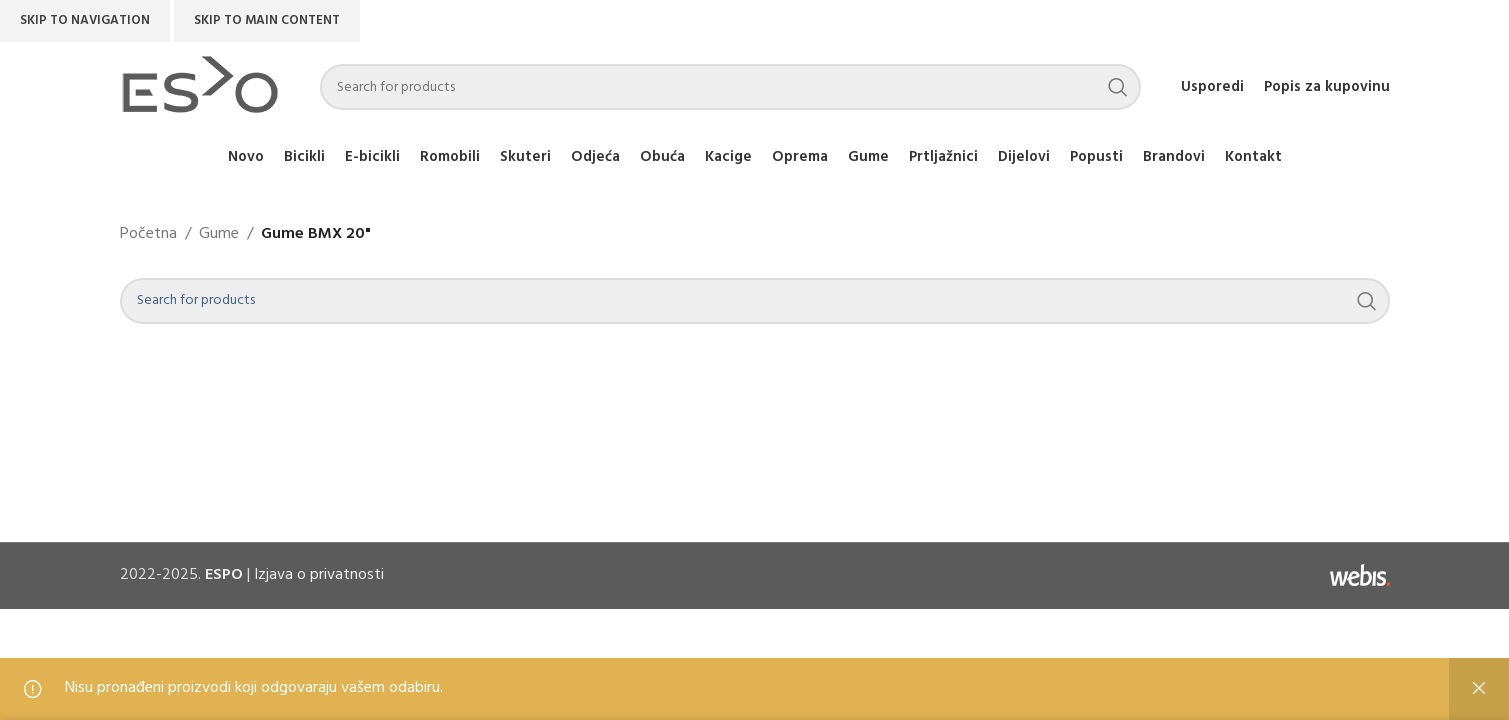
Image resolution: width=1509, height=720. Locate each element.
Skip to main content (267, 20)
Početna (148, 234)
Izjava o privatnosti (319, 575)
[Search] (730, 87)
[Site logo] (200, 87)
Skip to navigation (85, 20)
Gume (219, 234)
